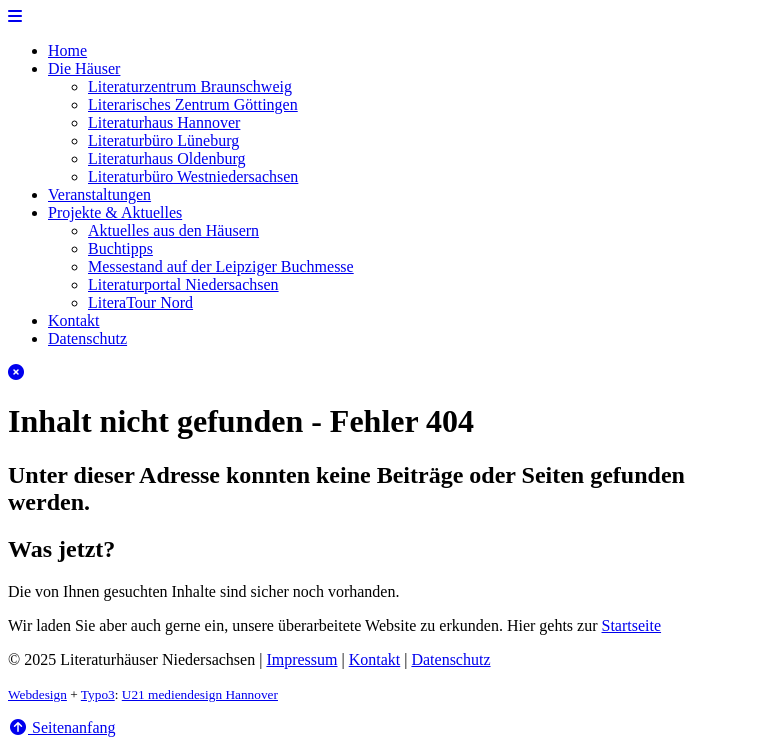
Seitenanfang (62, 727)
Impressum (301, 659)
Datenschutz (87, 338)
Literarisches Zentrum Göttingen (193, 104)
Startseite (632, 625)
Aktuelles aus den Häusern (173, 230)
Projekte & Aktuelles (115, 212)
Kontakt (74, 320)
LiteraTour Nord (140, 302)
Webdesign (37, 694)
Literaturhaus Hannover (164, 122)
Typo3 (98, 694)
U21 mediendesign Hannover (200, 694)
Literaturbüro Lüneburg (163, 140)
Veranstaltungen (99, 194)
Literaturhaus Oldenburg (166, 158)
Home (67, 50)
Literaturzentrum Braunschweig (190, 86)
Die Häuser (84, 68)
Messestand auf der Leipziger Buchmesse (221, 266)
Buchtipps (120, 248)
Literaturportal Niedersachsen (183, 284)
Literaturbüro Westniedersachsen (193, 176)
